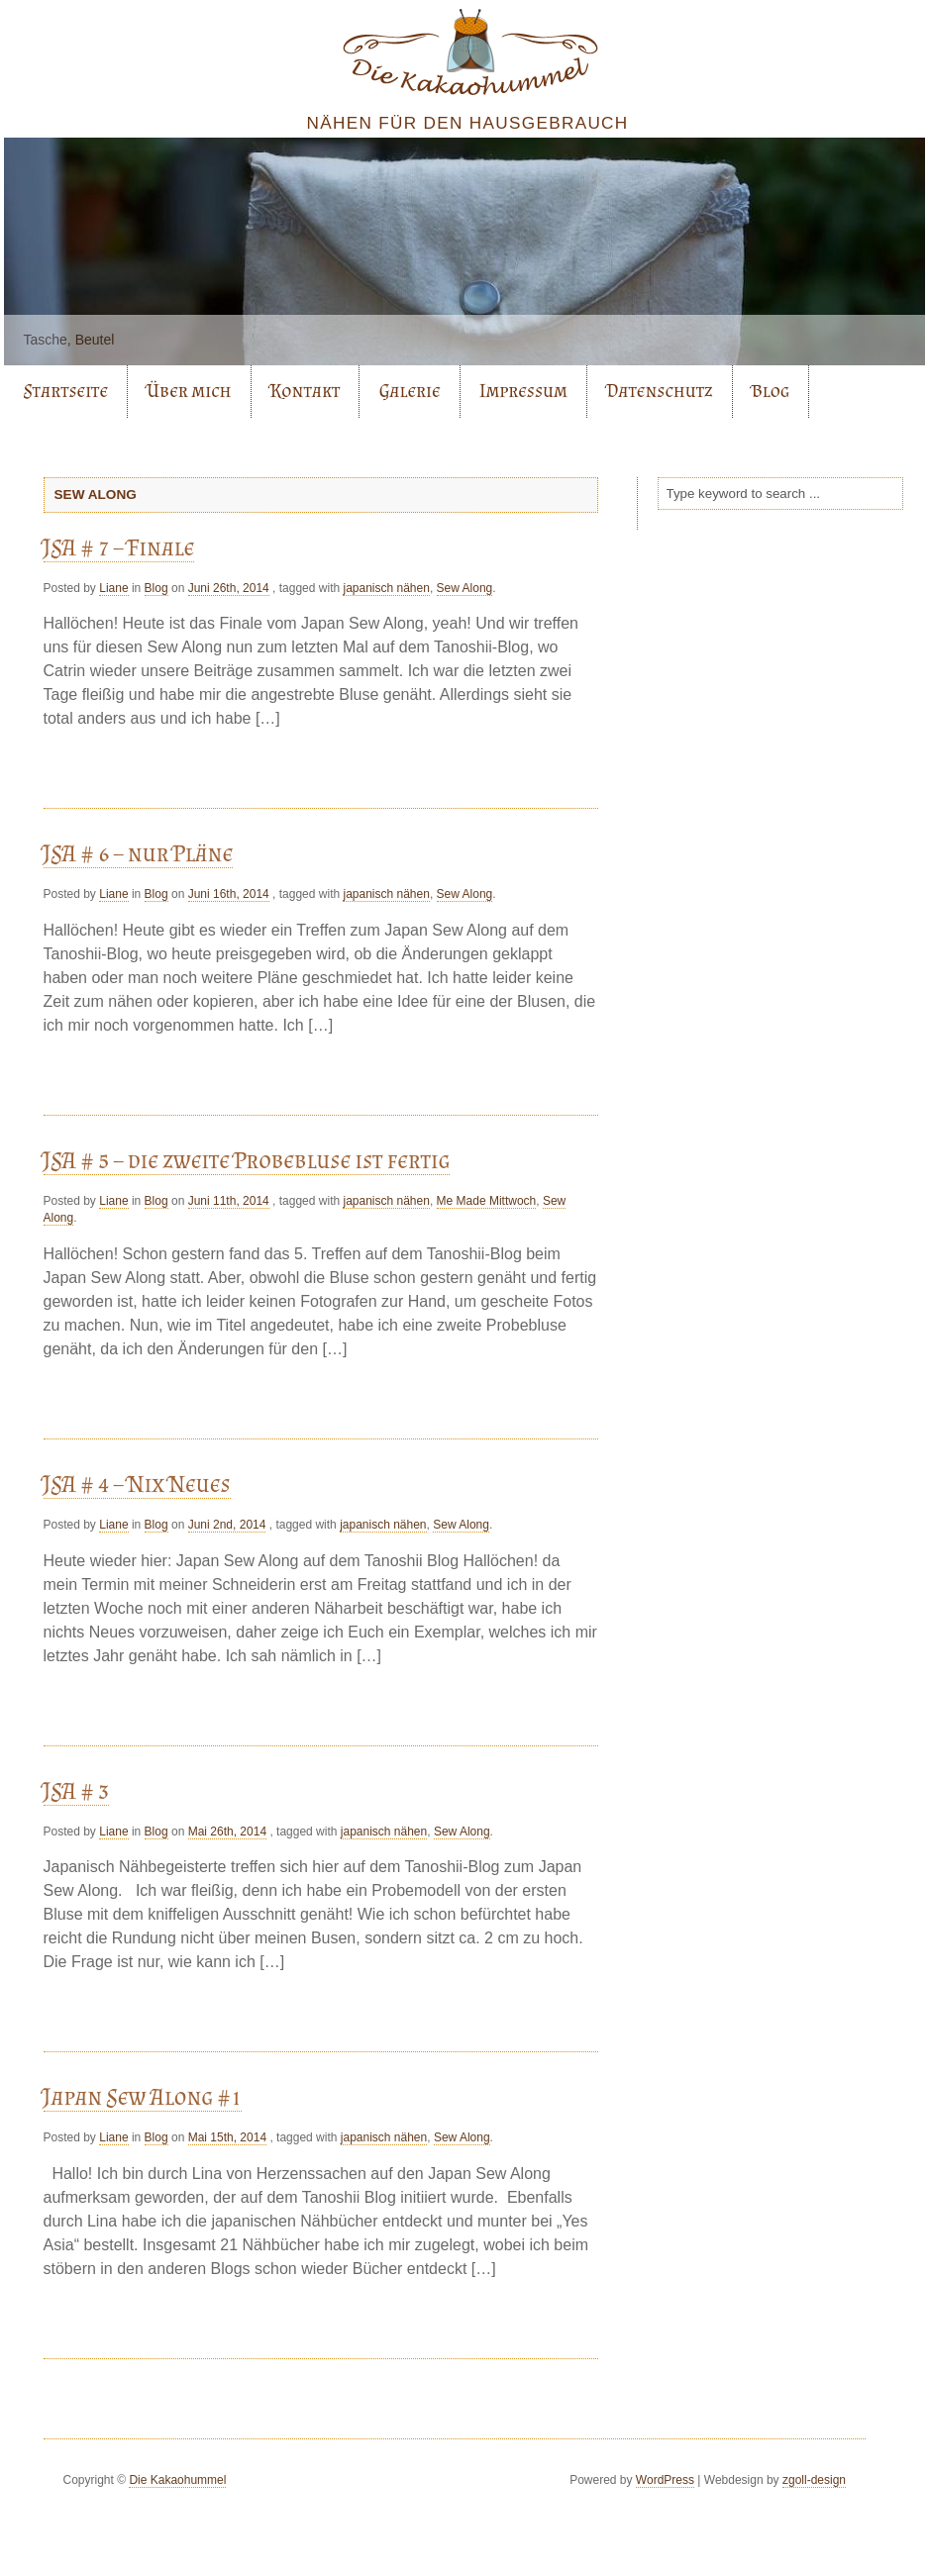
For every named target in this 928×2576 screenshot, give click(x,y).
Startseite (66, 390)
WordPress (665, 2480)
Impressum (523, 390)
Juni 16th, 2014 (228, 894)
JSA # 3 (77, 1790)
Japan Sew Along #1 (143, 2096)
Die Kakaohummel (177, 2480)
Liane (113, 588)
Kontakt (305, 390)
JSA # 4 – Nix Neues (137, 1483)
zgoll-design (814, 2480)
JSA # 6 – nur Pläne (139, 853)
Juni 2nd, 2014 (227, 1525)
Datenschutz (659, 390)
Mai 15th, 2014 (227, 2137)
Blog (770, 390)
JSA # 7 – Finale (119, 547)
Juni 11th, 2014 (228, 1201)
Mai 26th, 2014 (227, 1831)
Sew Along (465, 588)
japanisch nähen (386, 588)
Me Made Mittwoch (487, 1201)
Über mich (189, 390)
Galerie (410, 390)
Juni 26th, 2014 (228, 588)
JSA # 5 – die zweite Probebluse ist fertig (247, 1159)
